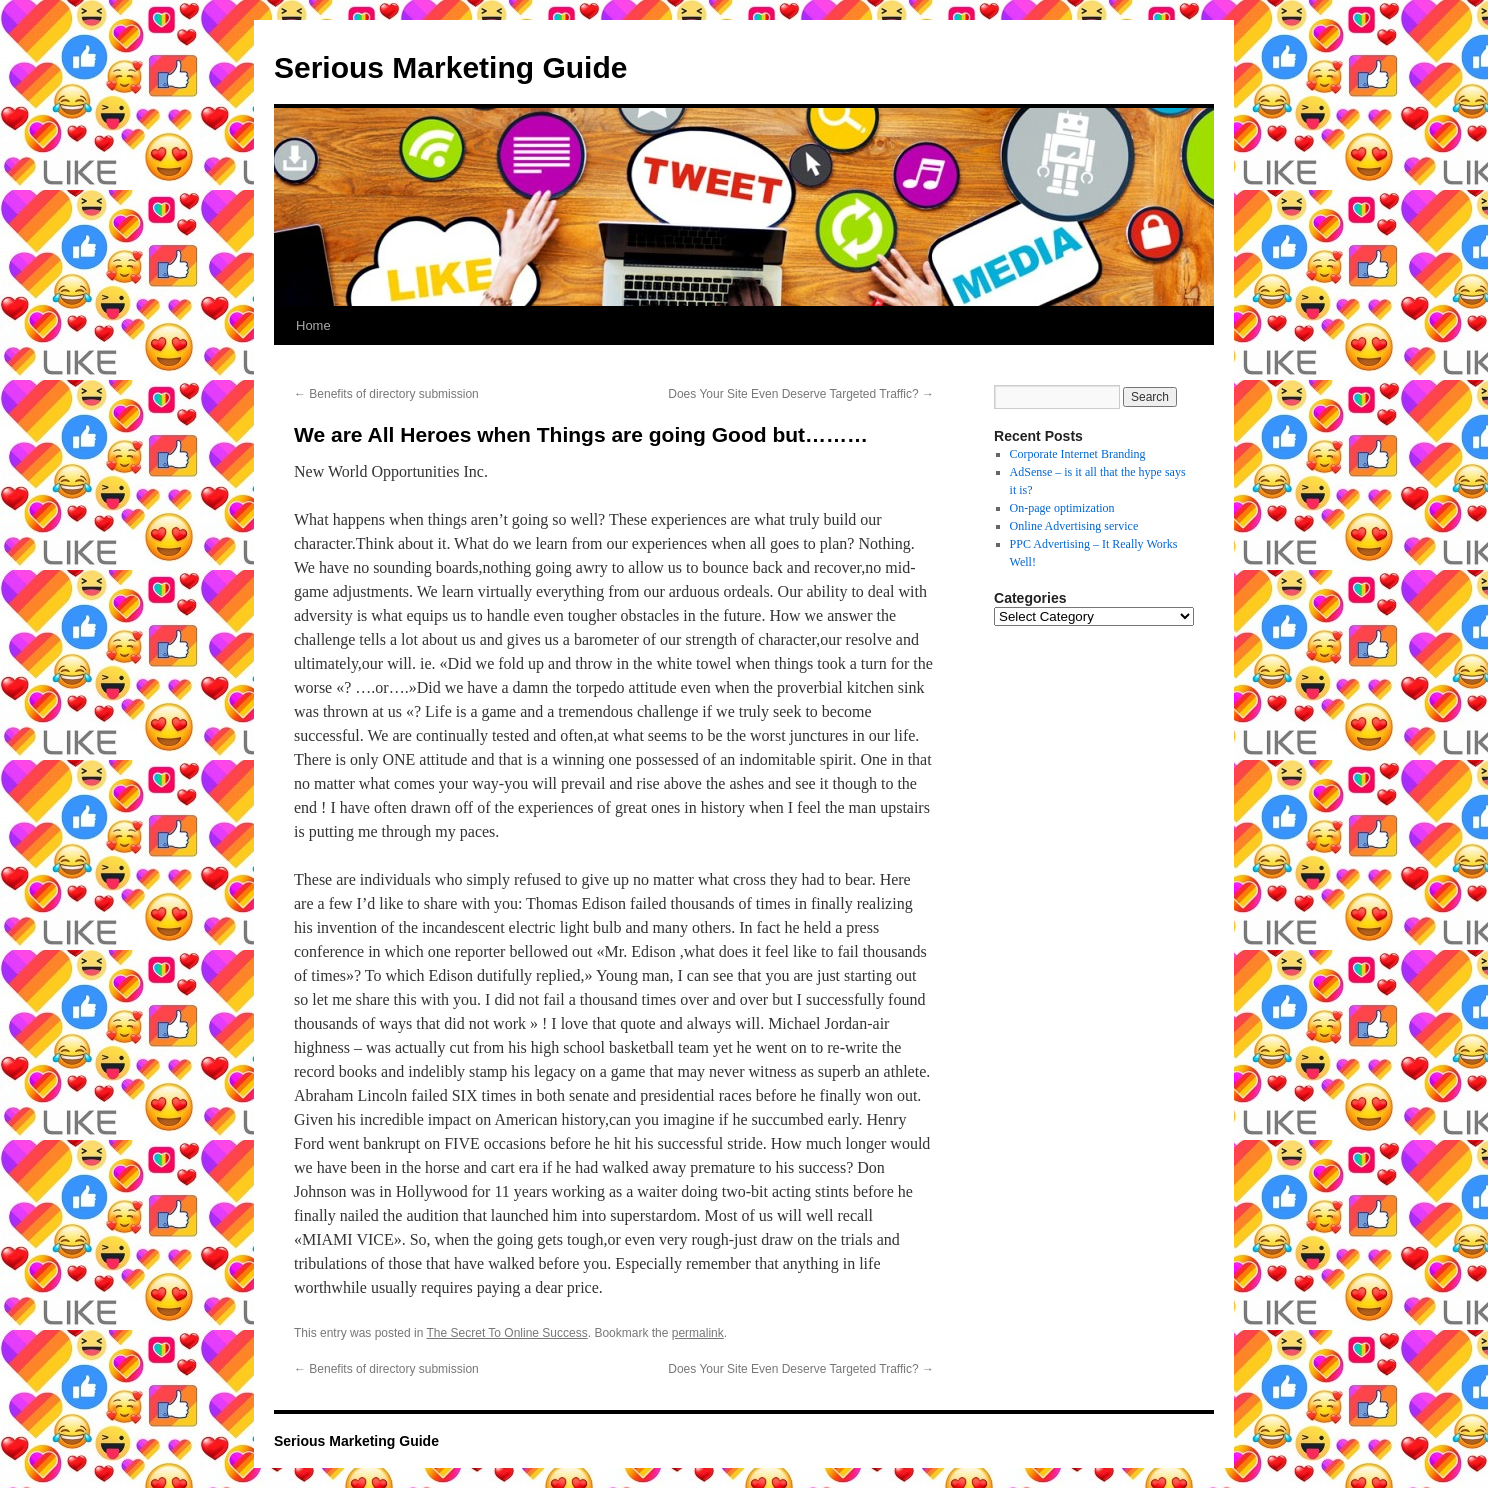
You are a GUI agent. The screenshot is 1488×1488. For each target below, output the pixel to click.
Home (313, 325)
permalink (698, 1333)
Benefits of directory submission (386, 394)
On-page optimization (1062, 508)
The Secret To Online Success (507, 1333)
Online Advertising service (1074, 526)
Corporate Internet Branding (1078, 454)
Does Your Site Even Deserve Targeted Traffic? (801, 394)
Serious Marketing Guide (450, 67)
